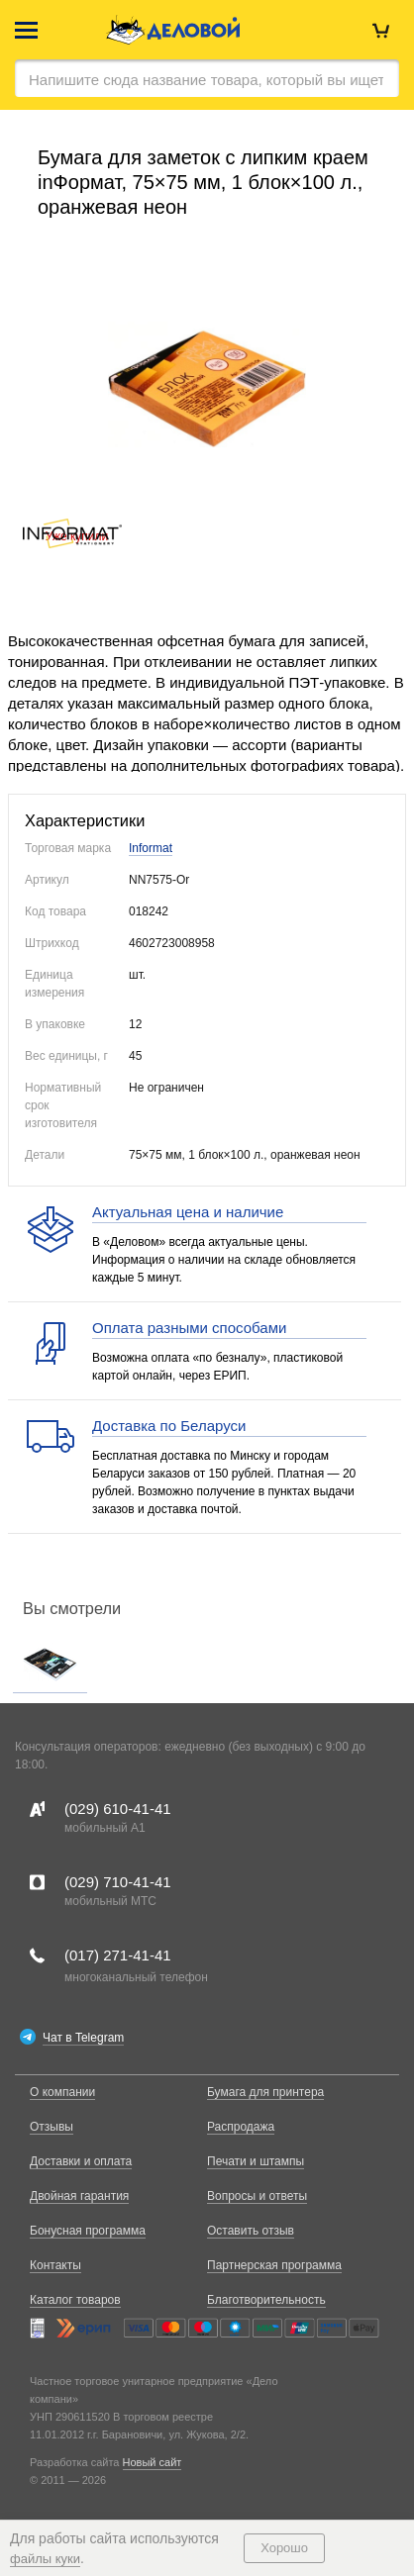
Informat (150, 848)
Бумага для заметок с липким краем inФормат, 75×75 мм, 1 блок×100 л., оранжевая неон (203, 182)
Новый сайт (152, 2462)
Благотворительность (266, 2300)
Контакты (55, 2265)
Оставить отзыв (250, 2231)
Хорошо (284, 2547)
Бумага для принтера (265, 2092)
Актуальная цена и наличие (187, 1211)
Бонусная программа (88, 2231)
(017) (117, 1955)
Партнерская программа (274, 2265)
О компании (62, 2092)
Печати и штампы (255, 2161)
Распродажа (240, 2127)
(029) (117, 1808)
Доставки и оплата (81, 2161)
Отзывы (51, 2127)
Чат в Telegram (83, 2038)
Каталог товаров (75, 2300)
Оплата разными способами (189, 1327)
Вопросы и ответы (257, 2196)
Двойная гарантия (79, 2196)
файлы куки (45, 2558)
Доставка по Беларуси (169, 1425)
